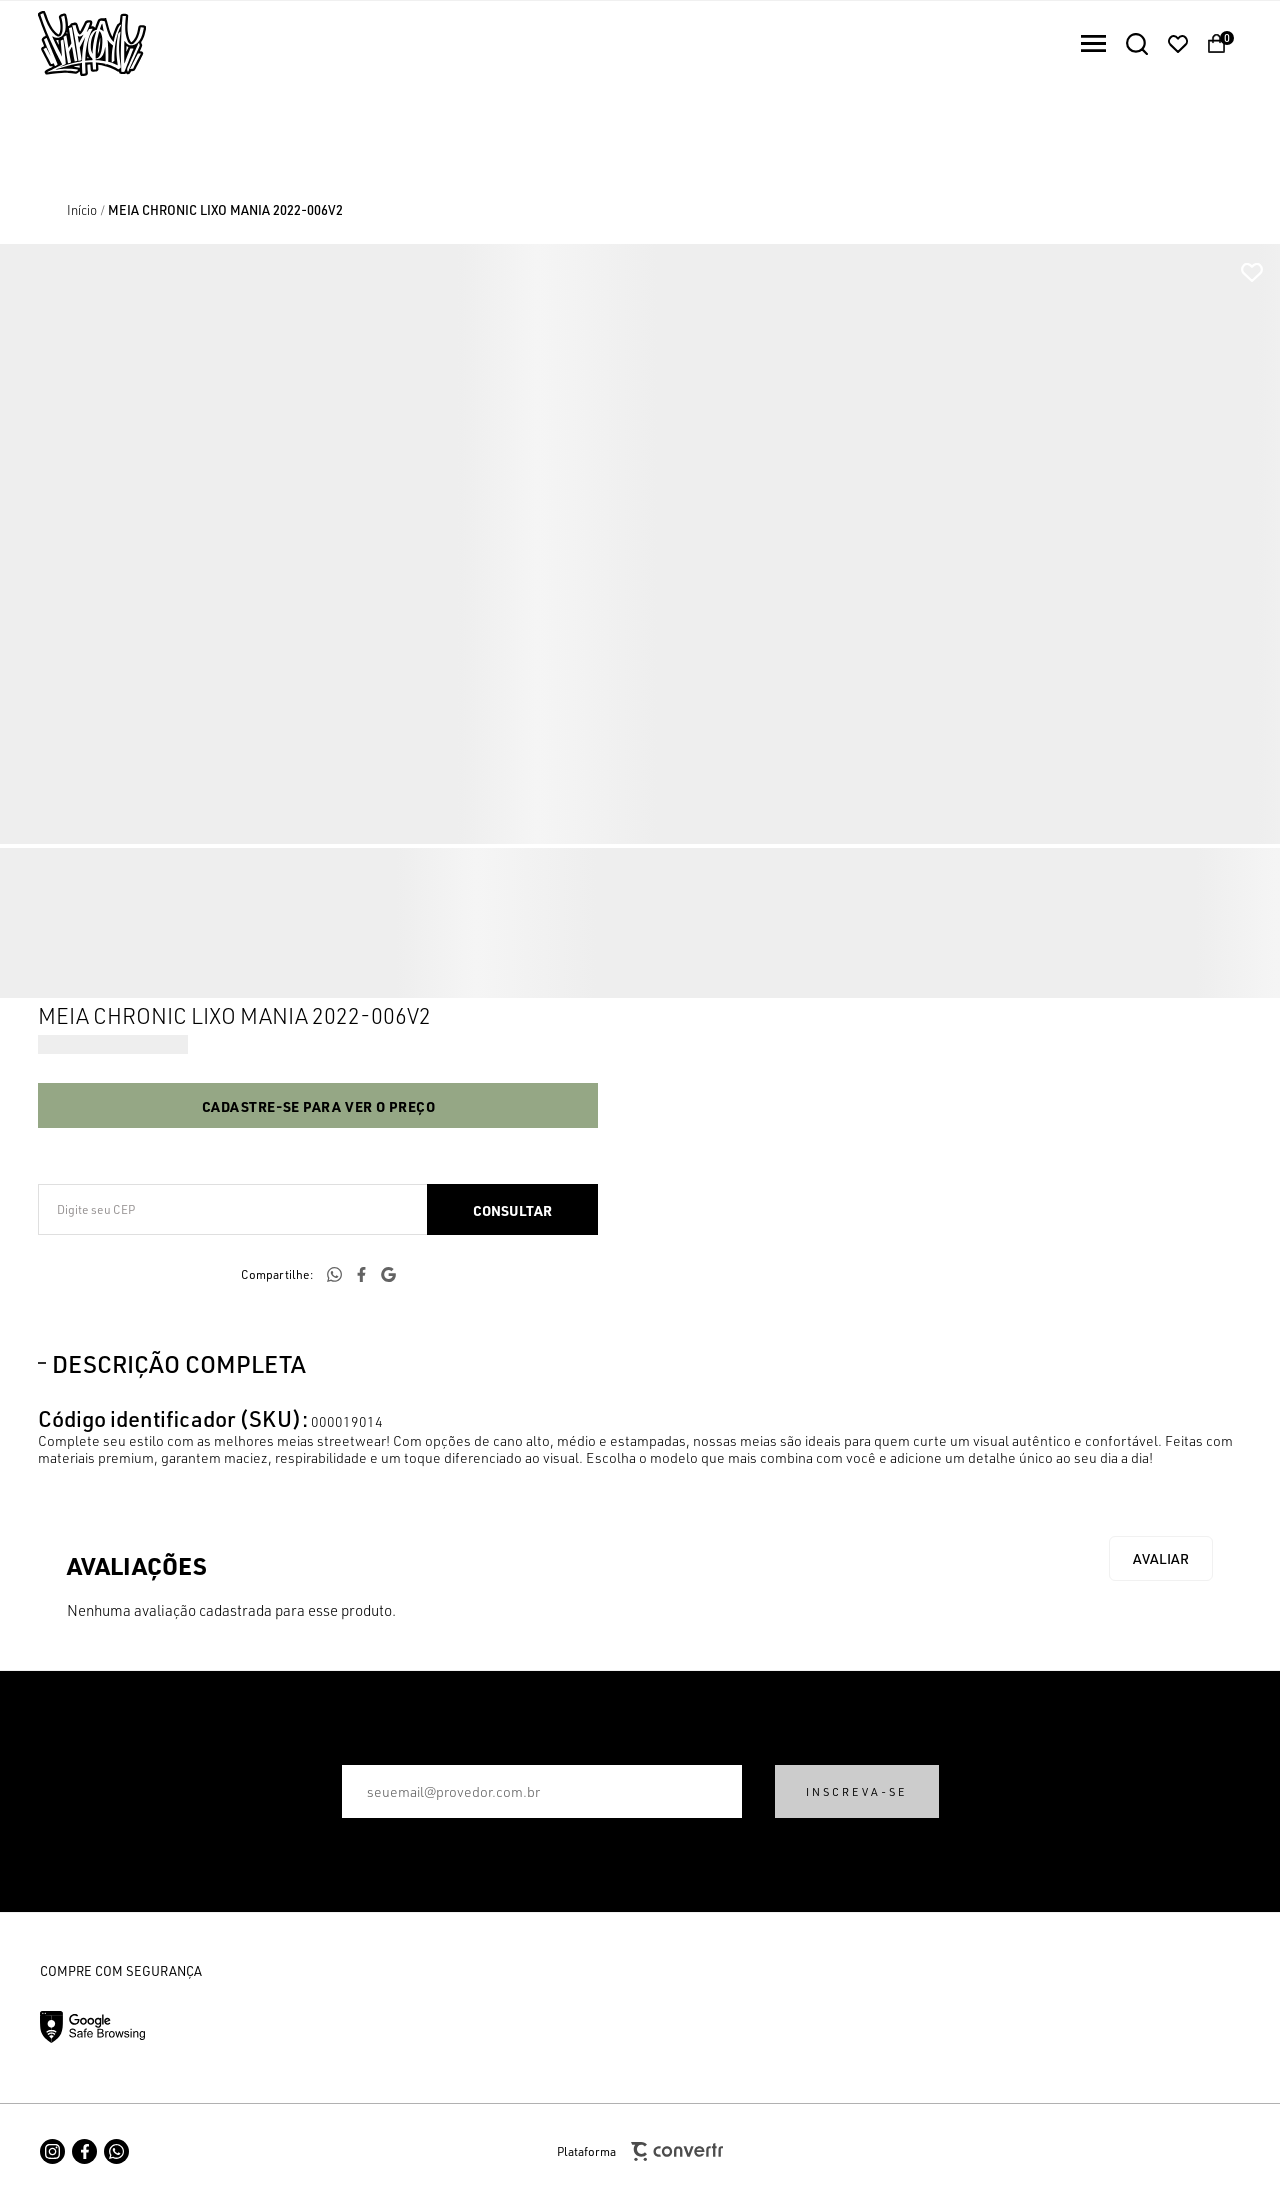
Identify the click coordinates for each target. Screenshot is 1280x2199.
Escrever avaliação (1161, 1558)
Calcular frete (512, 1209)
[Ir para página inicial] (82, 210)
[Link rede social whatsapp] (116, 2151)
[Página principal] (73, 43)
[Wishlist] (1178, 44)
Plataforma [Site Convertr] (640, 2151)
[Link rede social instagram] (52, 2151)
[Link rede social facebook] (84, 2151)
